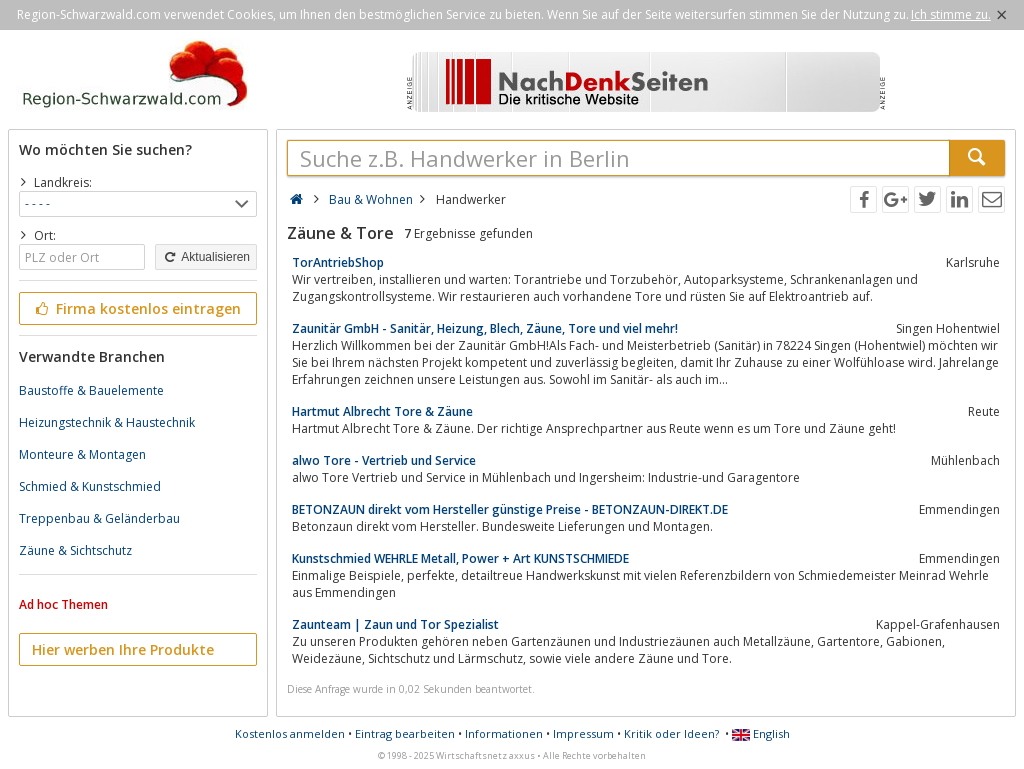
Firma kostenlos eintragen (136, 308)
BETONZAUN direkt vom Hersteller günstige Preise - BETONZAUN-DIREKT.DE (510, 509)
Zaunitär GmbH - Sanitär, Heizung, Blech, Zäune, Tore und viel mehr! (485, 328)
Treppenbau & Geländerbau (99, 518)
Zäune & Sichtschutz (75, 550)
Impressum (583, 733)
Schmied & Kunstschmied (90, 486)
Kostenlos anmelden (290, 733)
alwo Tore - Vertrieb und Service (384, 460)
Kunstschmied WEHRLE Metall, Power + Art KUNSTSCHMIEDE (460, 558)
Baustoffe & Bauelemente (91, 390)
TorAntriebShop (338, 262)
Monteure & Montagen (82, 454)
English (761, 733)
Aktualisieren (206, 257)
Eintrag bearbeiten (405, 733)
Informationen (504, 733)
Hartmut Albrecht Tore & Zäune (382, 411)
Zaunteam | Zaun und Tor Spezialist (395, 624)
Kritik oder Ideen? (671, 733)
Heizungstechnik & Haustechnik (107, 422)
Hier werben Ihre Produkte (123, 649)
